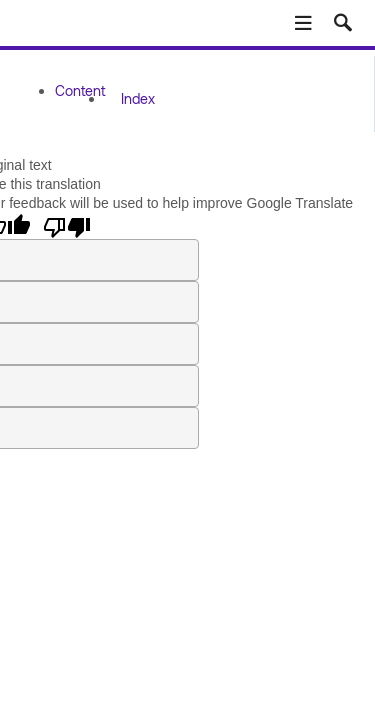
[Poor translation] (67, 226)
